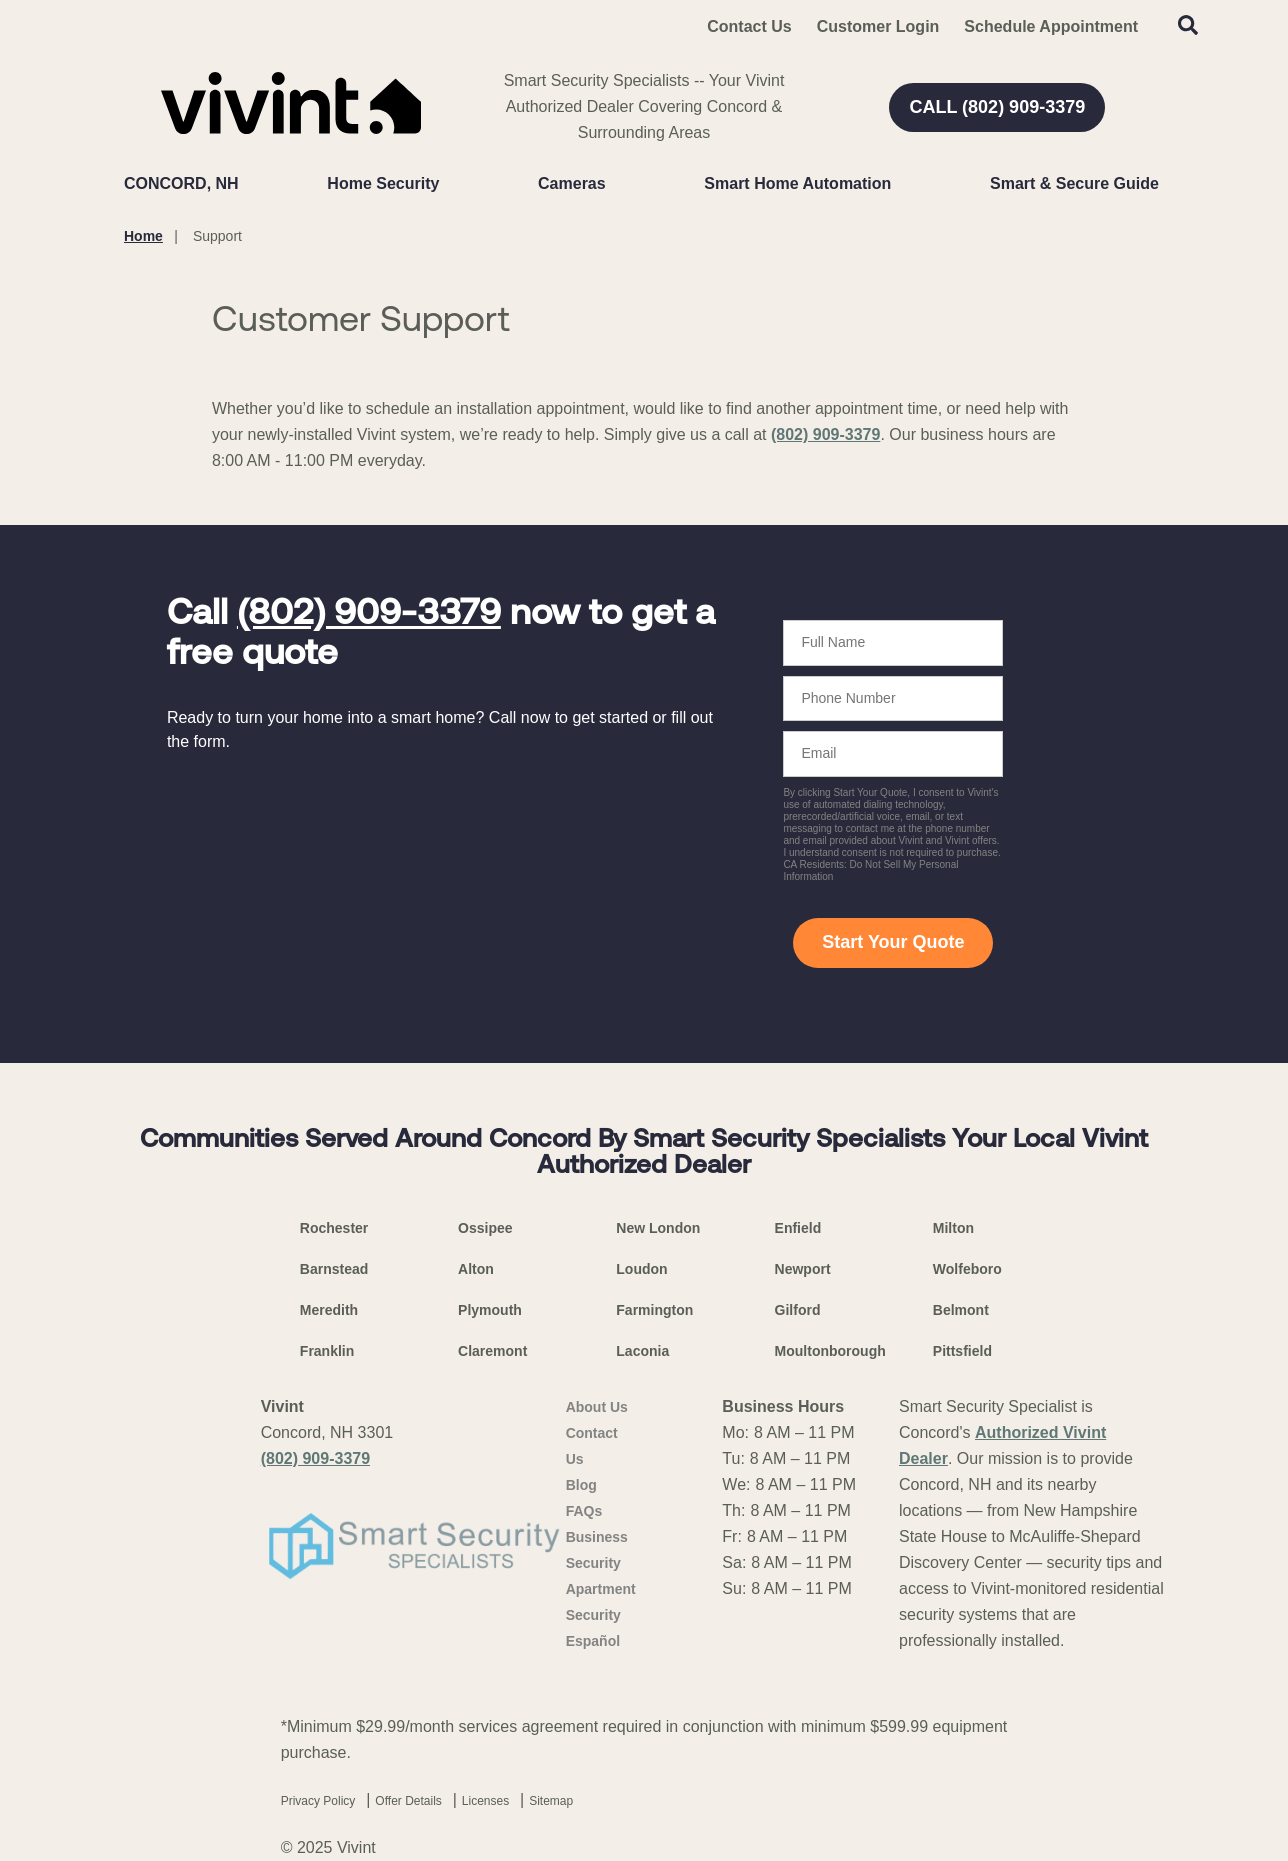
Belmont (961, 1310)
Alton (476, 1269)
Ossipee (485, 1228)
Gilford (798, 1310)
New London (658, 1228)
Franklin (327, 1351)
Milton (953, 1228)
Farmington (654, 1310)
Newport (803, 1269)
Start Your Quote (893, 942)
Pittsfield (962, 1351)
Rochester (334, 1228)
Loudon (641, 1269)
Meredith (329, 1310)
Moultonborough (830, 1351)
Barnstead (334, 1269)
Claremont (492, 1351)
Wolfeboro (967, 1269)
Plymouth (490, 1310)
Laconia (642, 1351)
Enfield (798, 1228)
